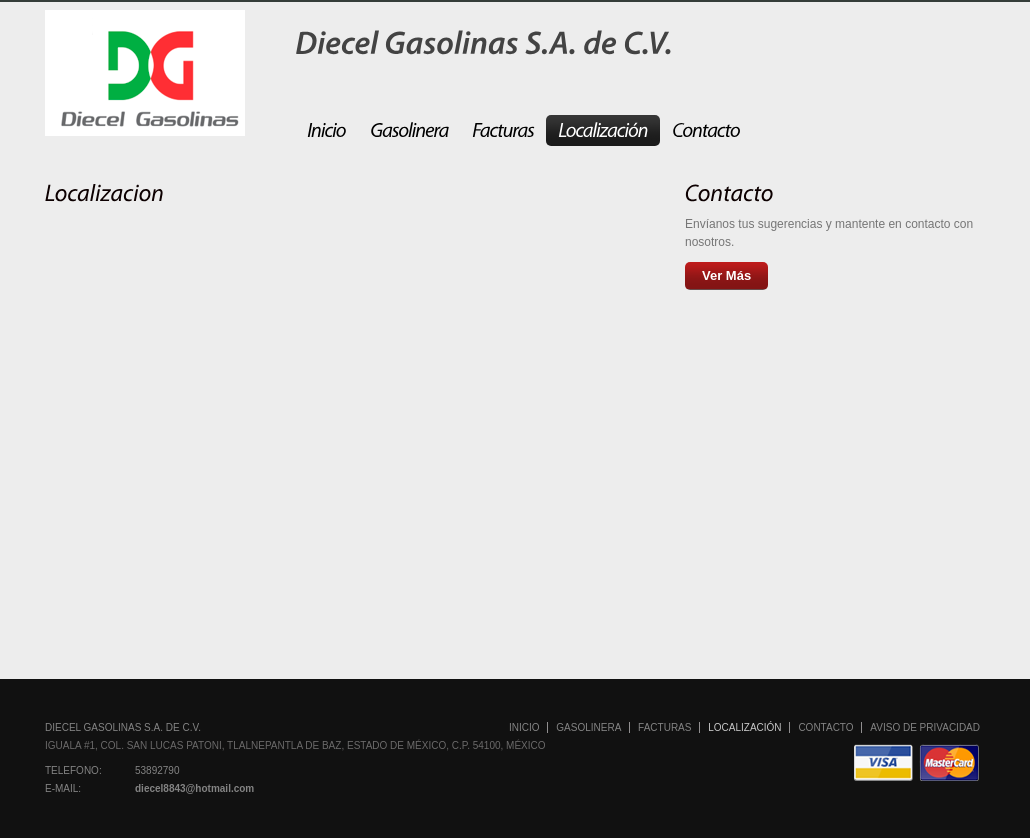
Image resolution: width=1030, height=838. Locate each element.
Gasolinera (588, 727)
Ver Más (726, 275)
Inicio (524, 727)
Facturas (664, 727)
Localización (744, 727)
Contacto (825, 727)
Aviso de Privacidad (925, 727)
